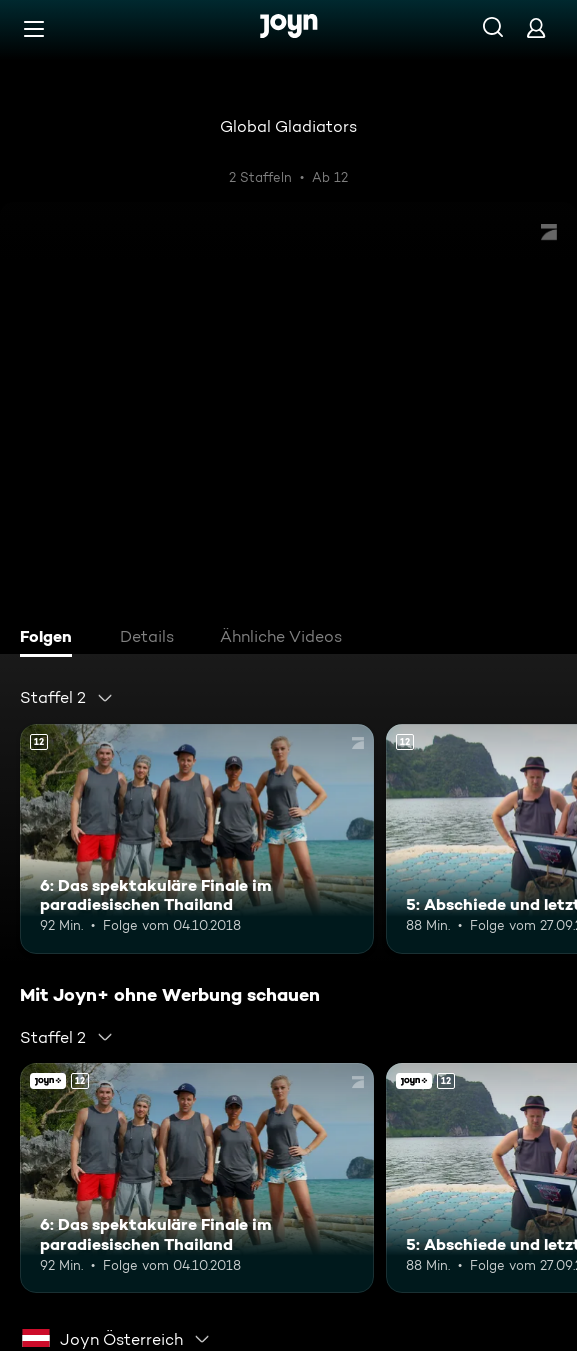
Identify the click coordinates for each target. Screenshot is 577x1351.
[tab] (51, 639)
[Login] (536, 27)
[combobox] (67, 698)
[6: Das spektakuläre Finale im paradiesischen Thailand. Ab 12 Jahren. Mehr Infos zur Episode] (197, 839)
